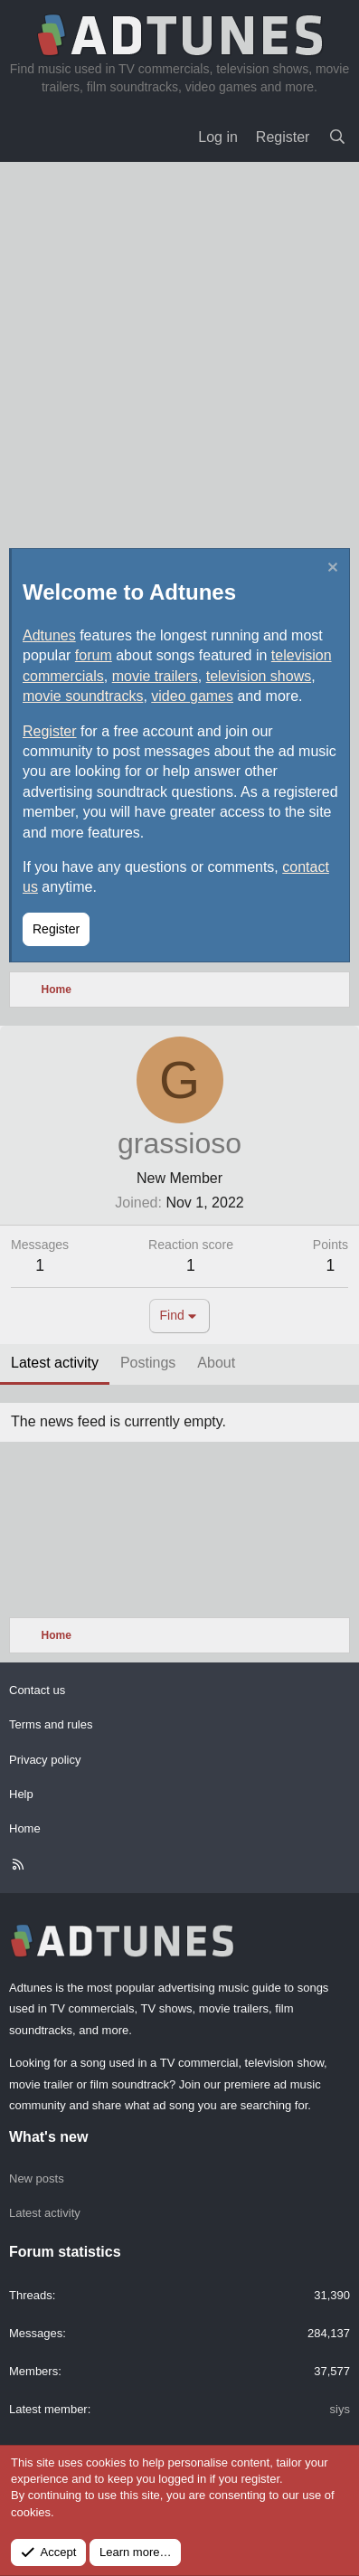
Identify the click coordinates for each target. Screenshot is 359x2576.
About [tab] (216, 1362)
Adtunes (49, 635)
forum (93, 655)
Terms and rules (50, 1724)
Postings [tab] (147, 1362)
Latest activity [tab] (55, 1362)
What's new (48, 2137)
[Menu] (27, 137)
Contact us (37, 1690)
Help (21, 1794)
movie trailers (155, 676)
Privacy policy (44, 1759)
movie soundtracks (83, 696)
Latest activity (44, 2213)
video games (192, 696)
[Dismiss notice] (330, 569)
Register (50, 731)
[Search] (336, 137)
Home (25, 1828)
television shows (259, 676)
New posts (36, 2178)
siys (340, 2409)
